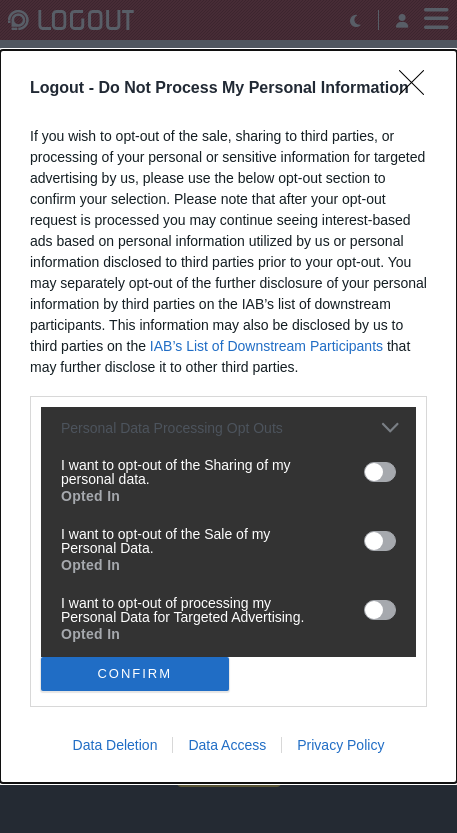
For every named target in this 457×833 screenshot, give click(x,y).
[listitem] (228, 427)
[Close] (418, 89)
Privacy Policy (340, 745)
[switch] (380, 472)
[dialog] (228, 416)
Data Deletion (115, 745)
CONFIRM (134, 672)
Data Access (227, 745)
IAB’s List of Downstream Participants (266, 346)
